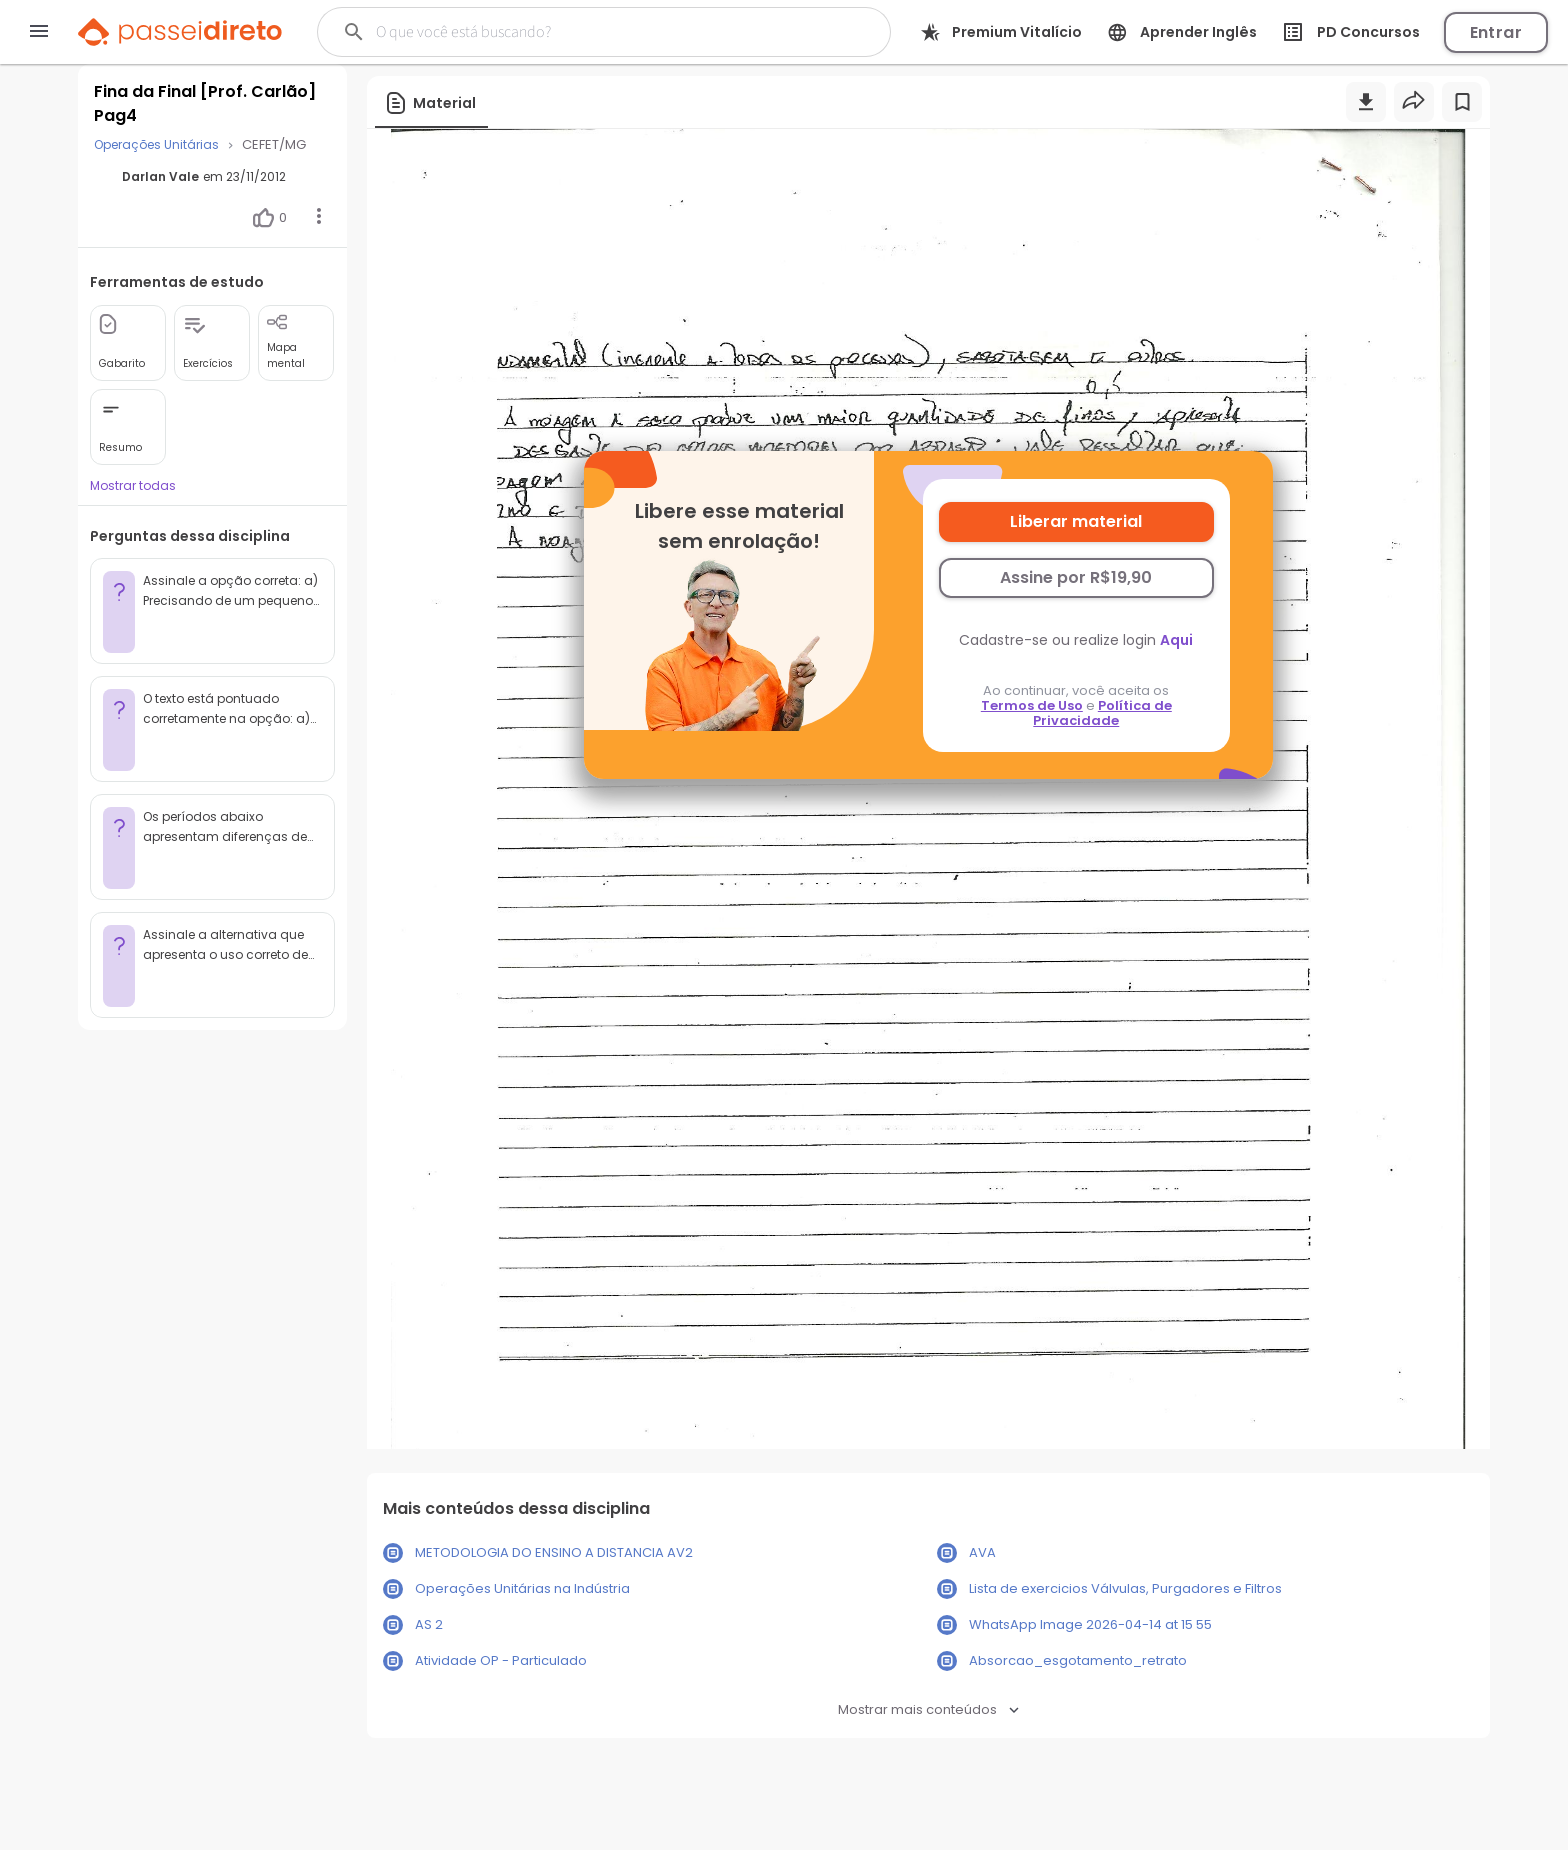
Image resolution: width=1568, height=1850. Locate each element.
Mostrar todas (133, 485)
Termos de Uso (1032, 705)
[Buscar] (577, 32)
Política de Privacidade (1102, 713)
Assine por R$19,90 (1076, 577)
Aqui (1176, 640)
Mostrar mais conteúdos (928, 1709)
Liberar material (1076, 521)
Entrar (1496, 32)
